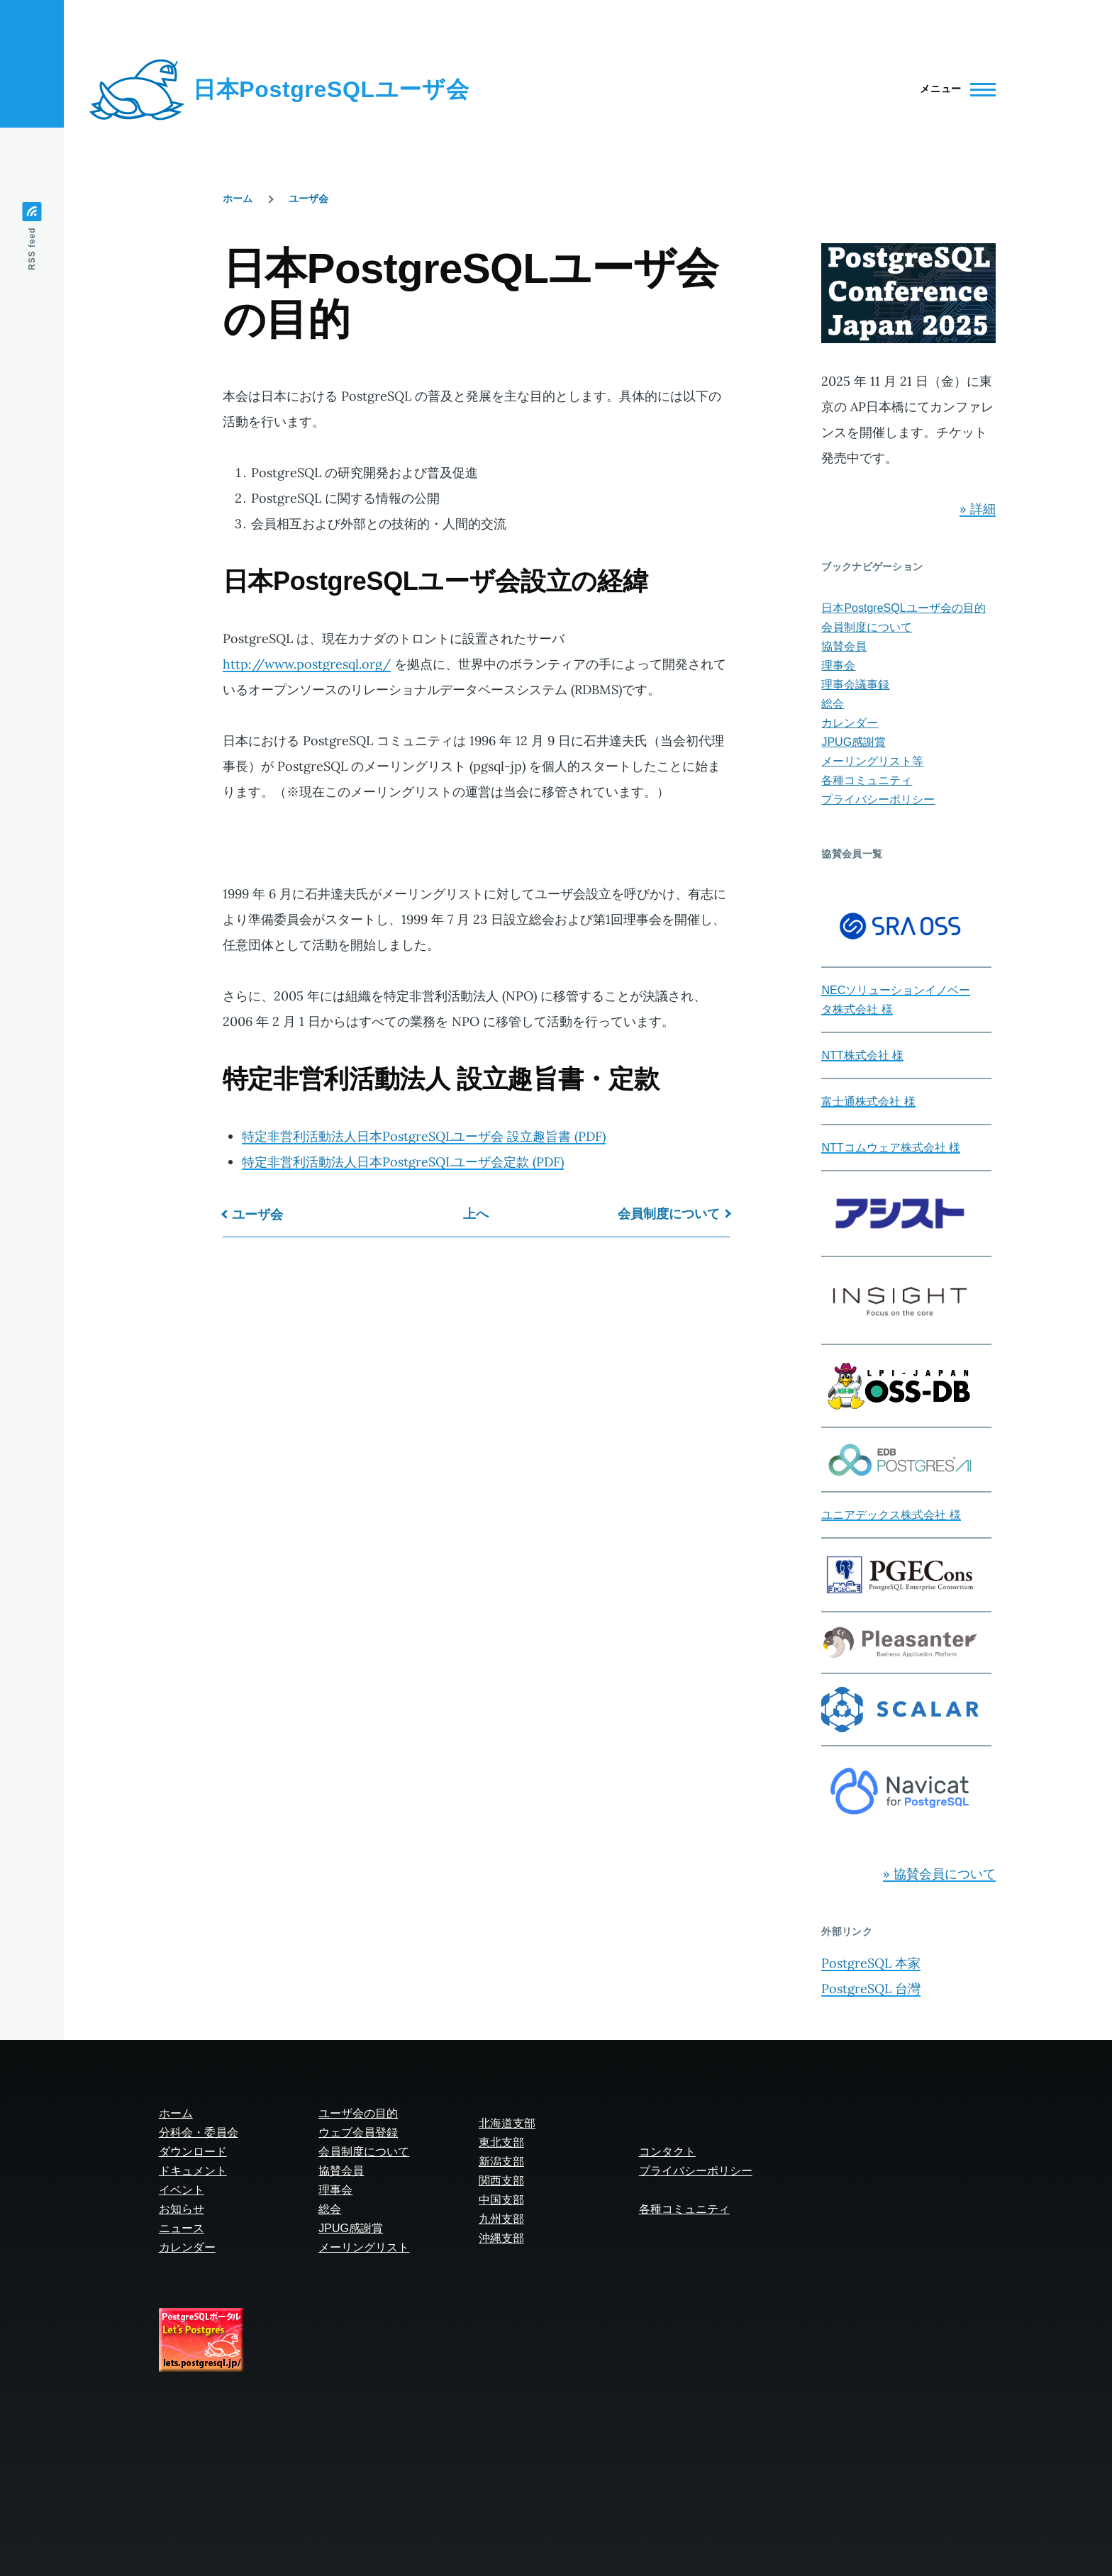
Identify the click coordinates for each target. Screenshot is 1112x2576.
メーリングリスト (363, 2247)
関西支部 (501, 2181)
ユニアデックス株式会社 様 (890, 1515)
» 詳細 (978, 509)
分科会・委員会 (198, 2132)
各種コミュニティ (866, 780)
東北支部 (501, 2142)
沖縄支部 (501, 2238)
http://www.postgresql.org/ (307, 664)
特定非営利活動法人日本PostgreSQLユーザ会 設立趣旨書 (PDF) (424, 1136)
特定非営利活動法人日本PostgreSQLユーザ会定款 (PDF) (403, 1162)
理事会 (838, 665)
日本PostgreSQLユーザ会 (331, 89)
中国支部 (501, 2200)
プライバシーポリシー (878, 799)
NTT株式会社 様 (862, 1055)
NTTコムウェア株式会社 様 (890, 1148)
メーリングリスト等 (872, 761)
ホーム (237, 198)
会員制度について (669, 1213)
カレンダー (849, 723)
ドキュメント (193, 2171)
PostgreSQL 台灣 (871, 1988)
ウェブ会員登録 (358, 2132)
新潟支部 (501, 2162)
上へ (476, 1213)
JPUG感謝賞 (853, 742)
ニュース (181, 2228)
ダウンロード (193, 2152)
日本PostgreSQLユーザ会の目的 (903, 608)
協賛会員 (844, 646)
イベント (181, 2190)
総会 (832, 704)
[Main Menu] (953, 89)
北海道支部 (507, 2123)
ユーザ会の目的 (358, 2113)
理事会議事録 (855, 685)
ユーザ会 (308, 198)
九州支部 (501, 2219)
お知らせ (181, 2209)
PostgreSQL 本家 (871, 1963)
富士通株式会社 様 (868, 1101)
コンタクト (667, 2152)
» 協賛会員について (939, 1874)
